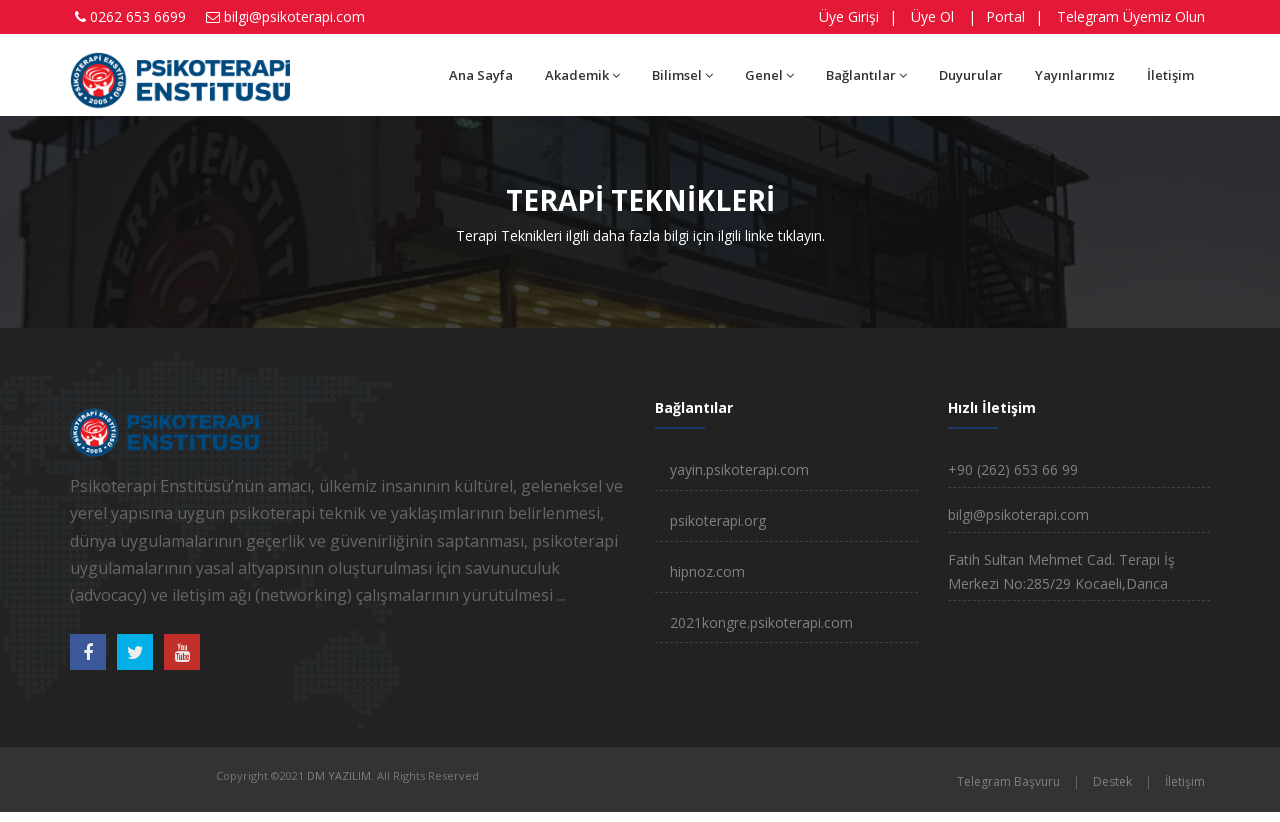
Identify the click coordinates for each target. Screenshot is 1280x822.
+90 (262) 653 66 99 (1013, 469)
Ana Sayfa (481, 75)
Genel (769, 75)
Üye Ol (932, 16)
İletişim (1170, 75)
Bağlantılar (866, 75)
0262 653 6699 (138, 16)
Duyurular (971, 75)
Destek (1112, 781)
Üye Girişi (849, 16)
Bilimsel (682, 75)
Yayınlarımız (1075, 75)
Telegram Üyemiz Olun (1131, 16)
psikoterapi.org (718, 520)
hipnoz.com (707, 571)
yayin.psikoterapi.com (739, 469)
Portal (1005, 16)
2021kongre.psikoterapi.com (761, 622)
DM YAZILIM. (340, 775)
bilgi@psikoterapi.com (294, 16)
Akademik (582, 75)
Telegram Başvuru (1008, 781)
